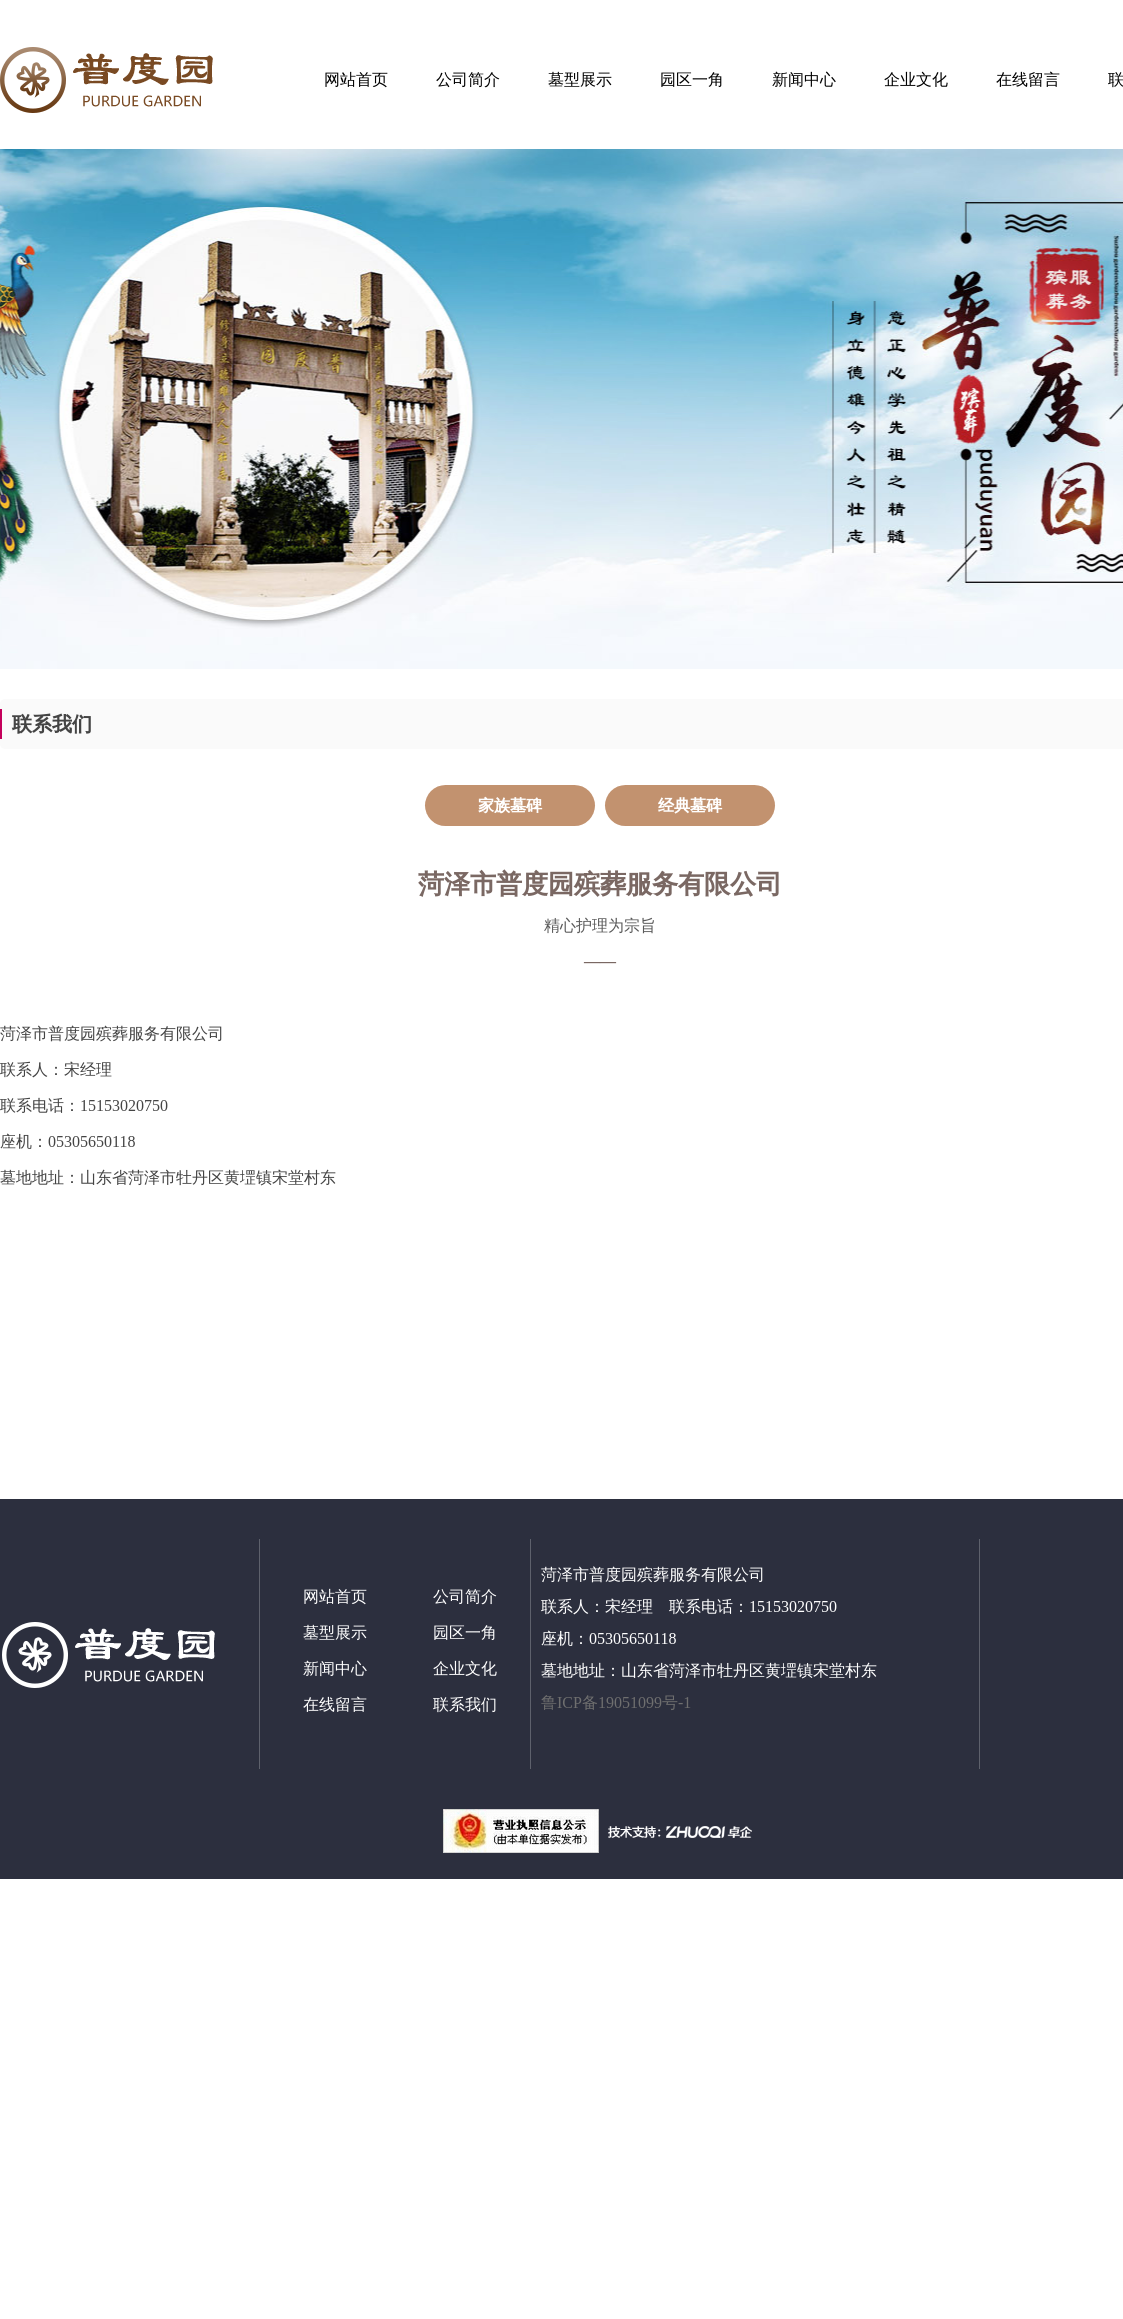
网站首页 (356, 79)
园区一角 (692, 79)
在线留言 (1028, 79)
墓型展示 (580, 79)
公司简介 (468, 79)
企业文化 (916, 79)
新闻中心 (804, 79)
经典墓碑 (690, 805)
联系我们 (465, 1704)
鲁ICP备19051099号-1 (618, 1702)
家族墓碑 (510, 805)
